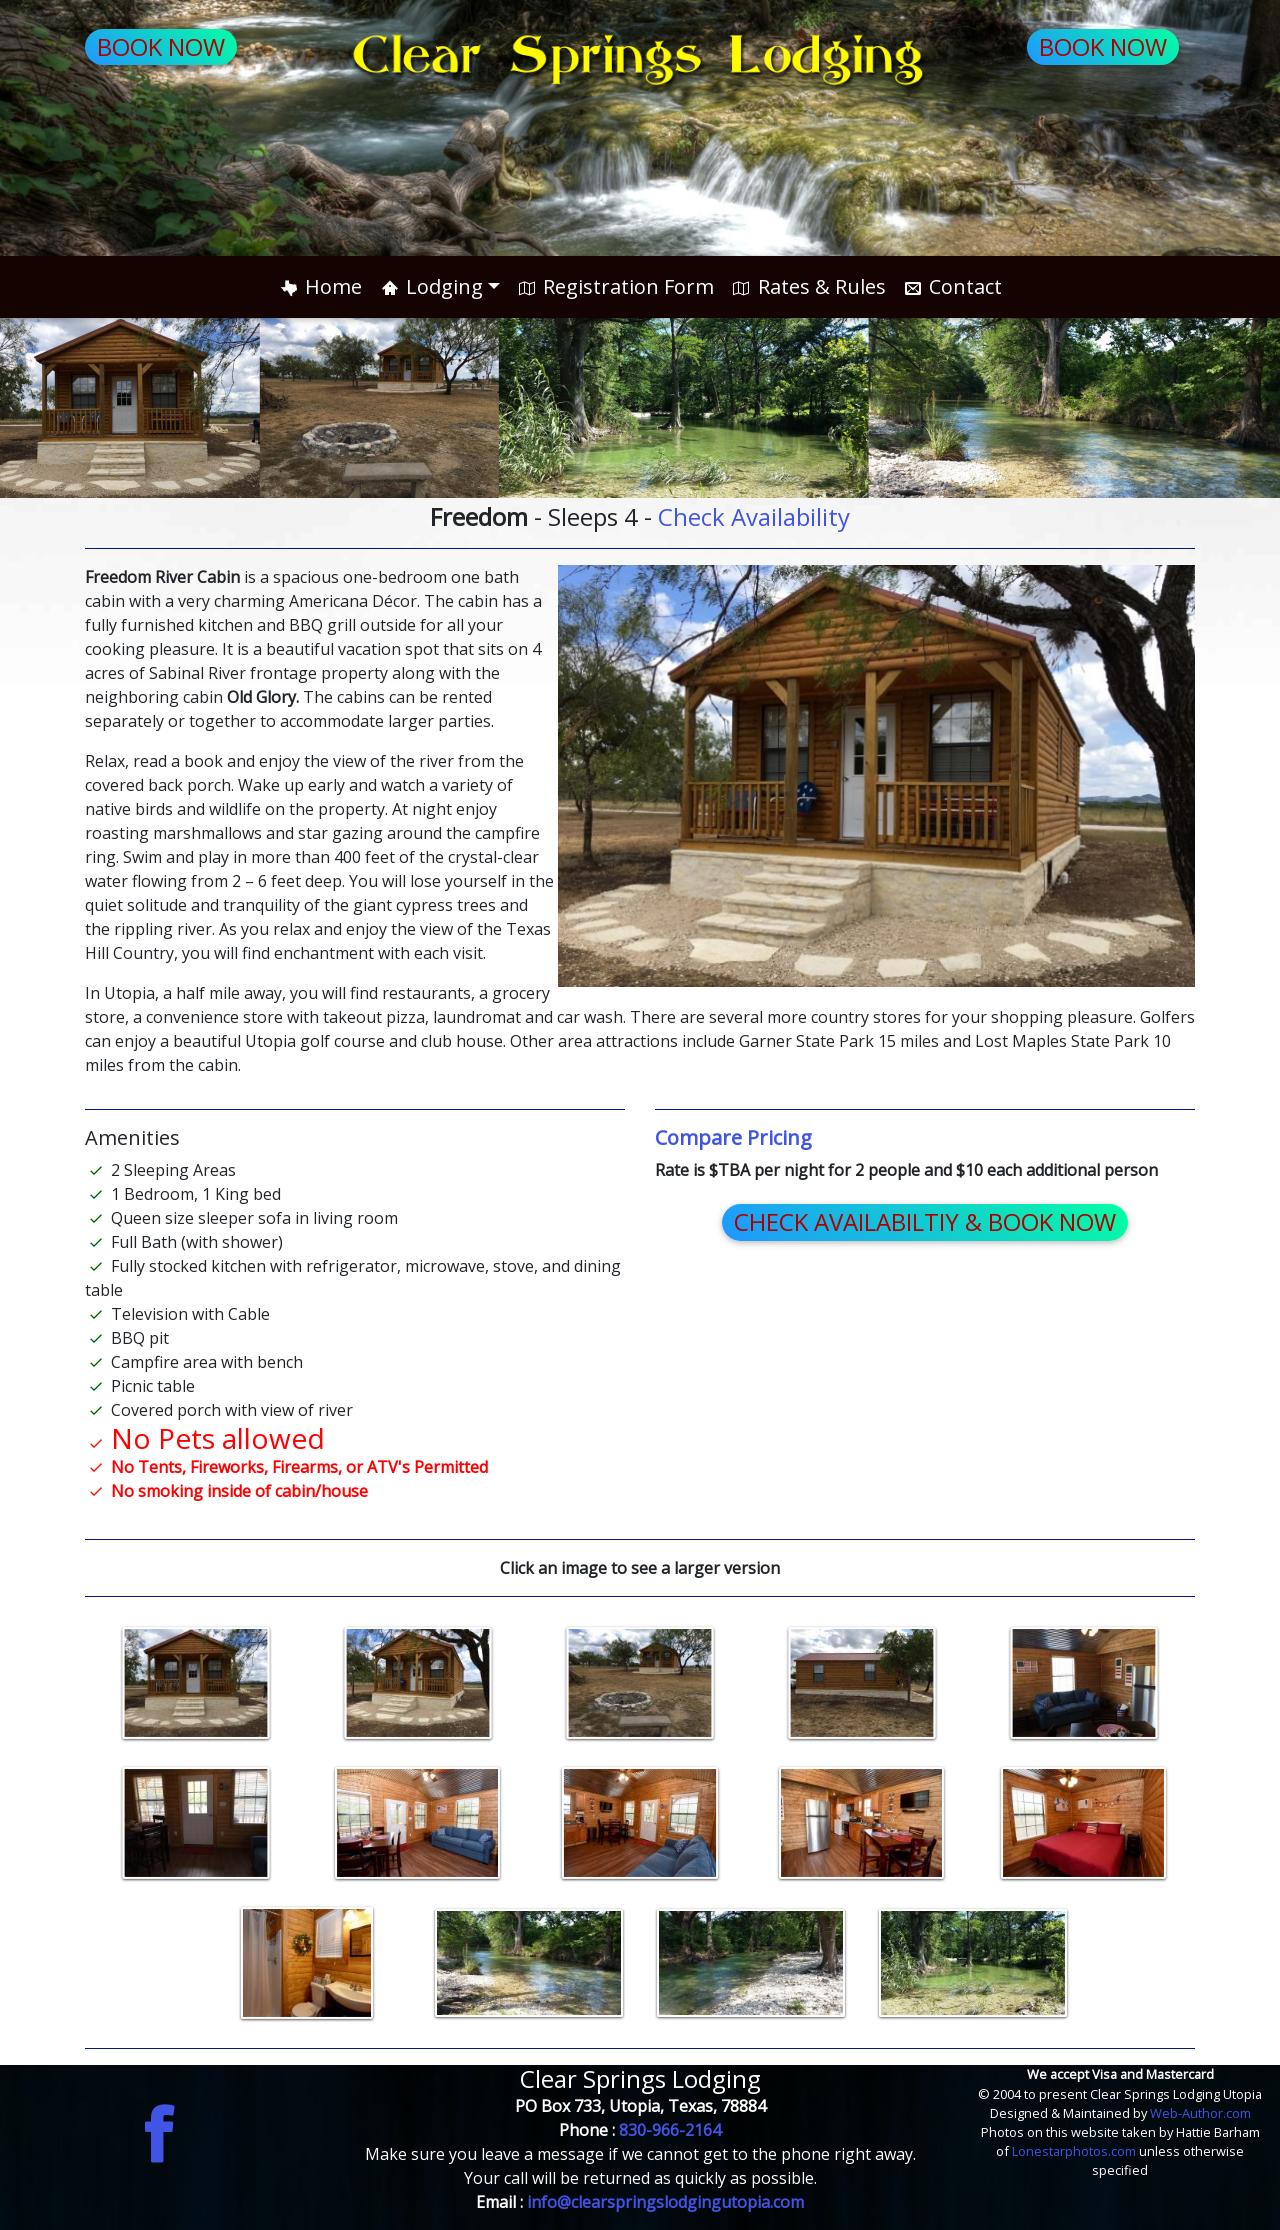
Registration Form (615, 286)
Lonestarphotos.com (1075, 2151)
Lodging (430, 286)
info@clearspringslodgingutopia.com (665, 2202)
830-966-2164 (670, 2130)
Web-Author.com (1200, 2113)
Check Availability (754, 516)
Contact (952, 286)
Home (320, 286)
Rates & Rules (807, 286)
